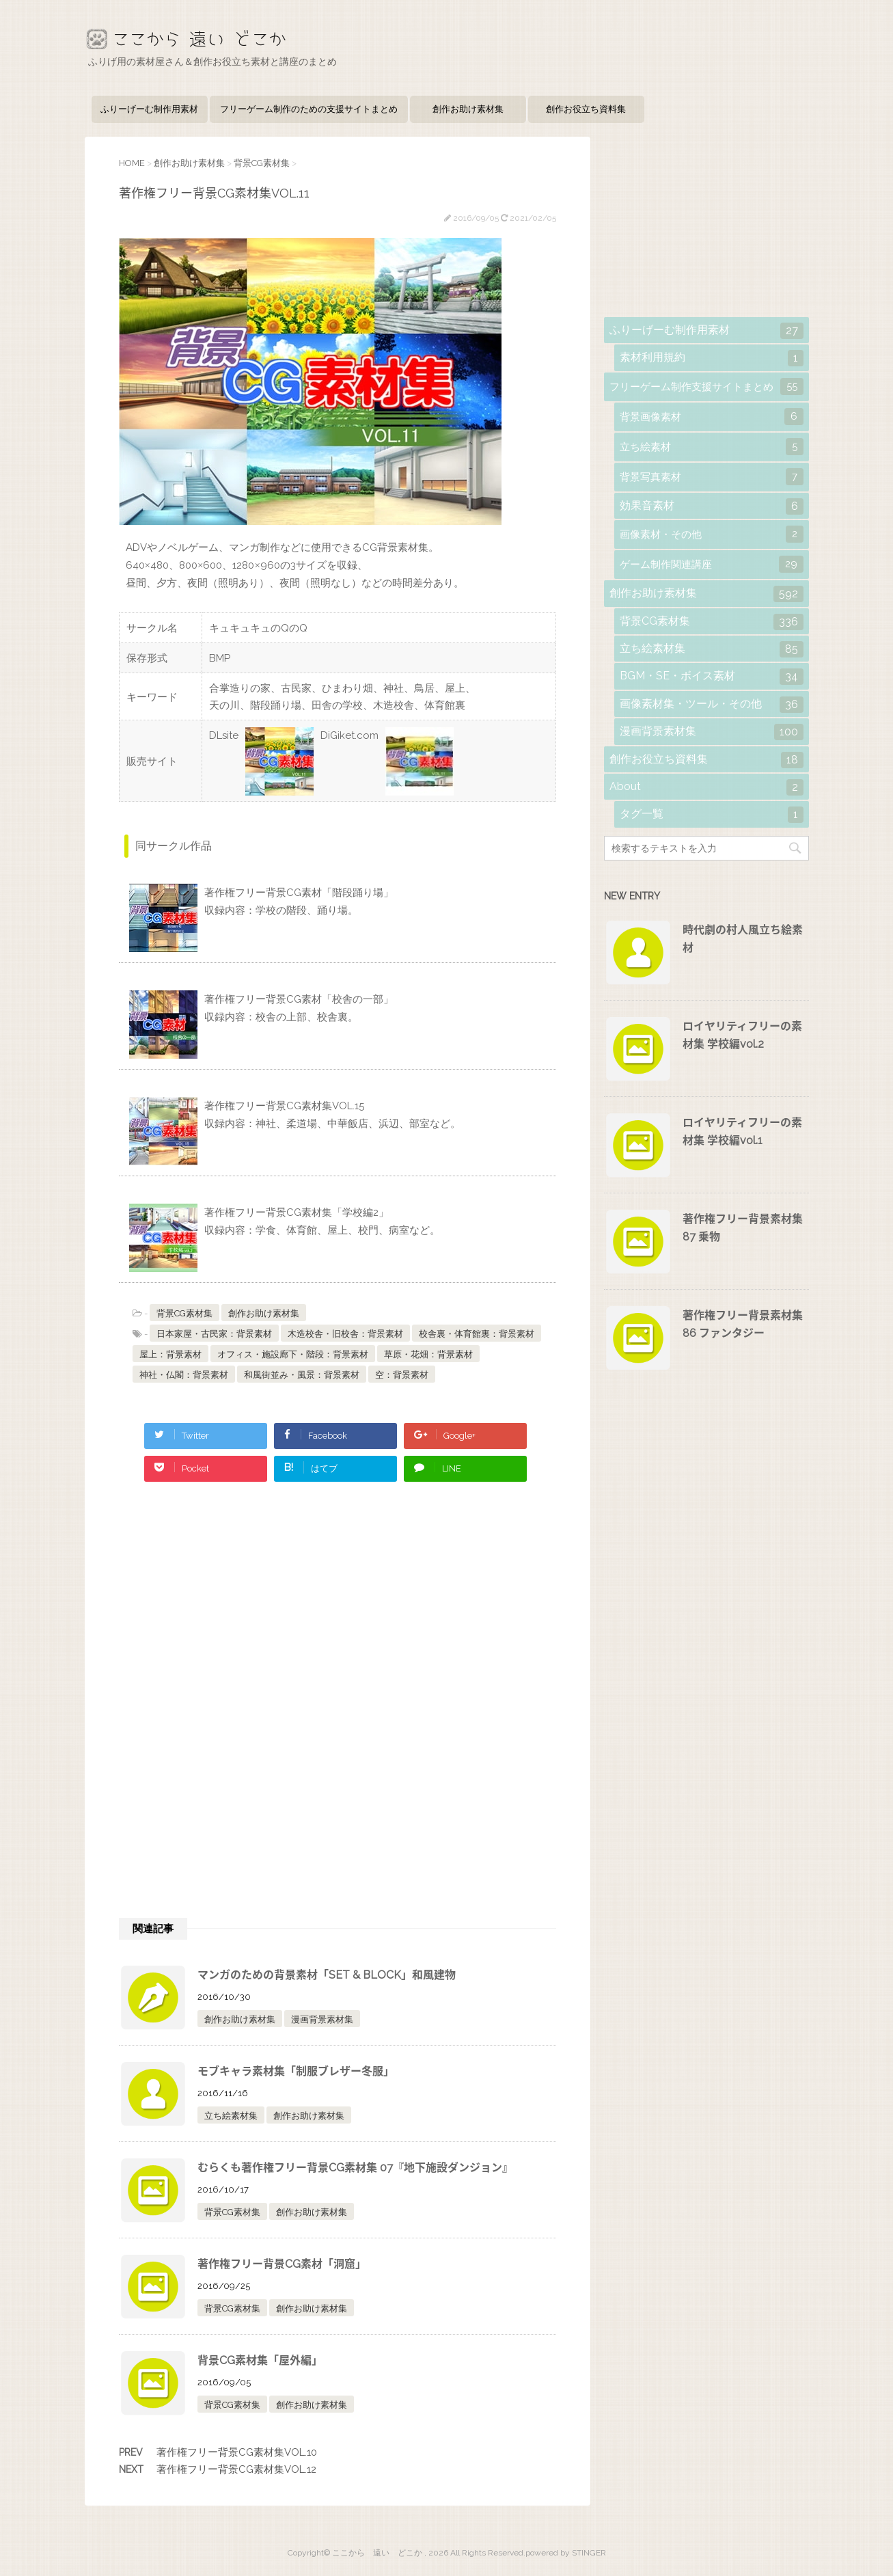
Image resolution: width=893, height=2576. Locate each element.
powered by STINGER (565, 2553)
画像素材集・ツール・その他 (711, 704)
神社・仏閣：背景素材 (183, 1375)
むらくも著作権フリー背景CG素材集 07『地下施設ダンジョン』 (355, 2167)
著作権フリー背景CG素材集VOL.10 (236, 2452)
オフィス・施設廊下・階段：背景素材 (292, 1354)
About (706, 787)
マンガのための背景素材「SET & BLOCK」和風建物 (326, 1974)
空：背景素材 (401, 1375)
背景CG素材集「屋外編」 (259, 2360)
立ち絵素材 (711, 446)
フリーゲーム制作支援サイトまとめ (706, 386)
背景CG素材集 (184, 1313)
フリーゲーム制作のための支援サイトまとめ (309, 109)
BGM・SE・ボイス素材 (711, 676)
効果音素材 (711, 506)
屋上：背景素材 (170, 1354)
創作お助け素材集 (468, 109)
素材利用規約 (711, 358)
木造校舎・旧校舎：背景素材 (345, 1334)
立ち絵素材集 (231, 2116)
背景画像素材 (711, 416)
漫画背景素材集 (322, 2019)
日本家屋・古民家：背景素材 (214, 1334)
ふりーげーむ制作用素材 (149, 109)
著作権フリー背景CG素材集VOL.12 (236, 2469)
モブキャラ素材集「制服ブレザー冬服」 (295, 2071)
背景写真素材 (711, 476)
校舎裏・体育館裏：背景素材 (476, 1334)
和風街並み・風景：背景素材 (301, 1375)
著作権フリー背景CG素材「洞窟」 (281, 2264)
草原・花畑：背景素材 (428, 1354)
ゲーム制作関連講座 (711, 564)
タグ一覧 (711, 814)
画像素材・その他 (711, 534)
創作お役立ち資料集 (586, 109)
